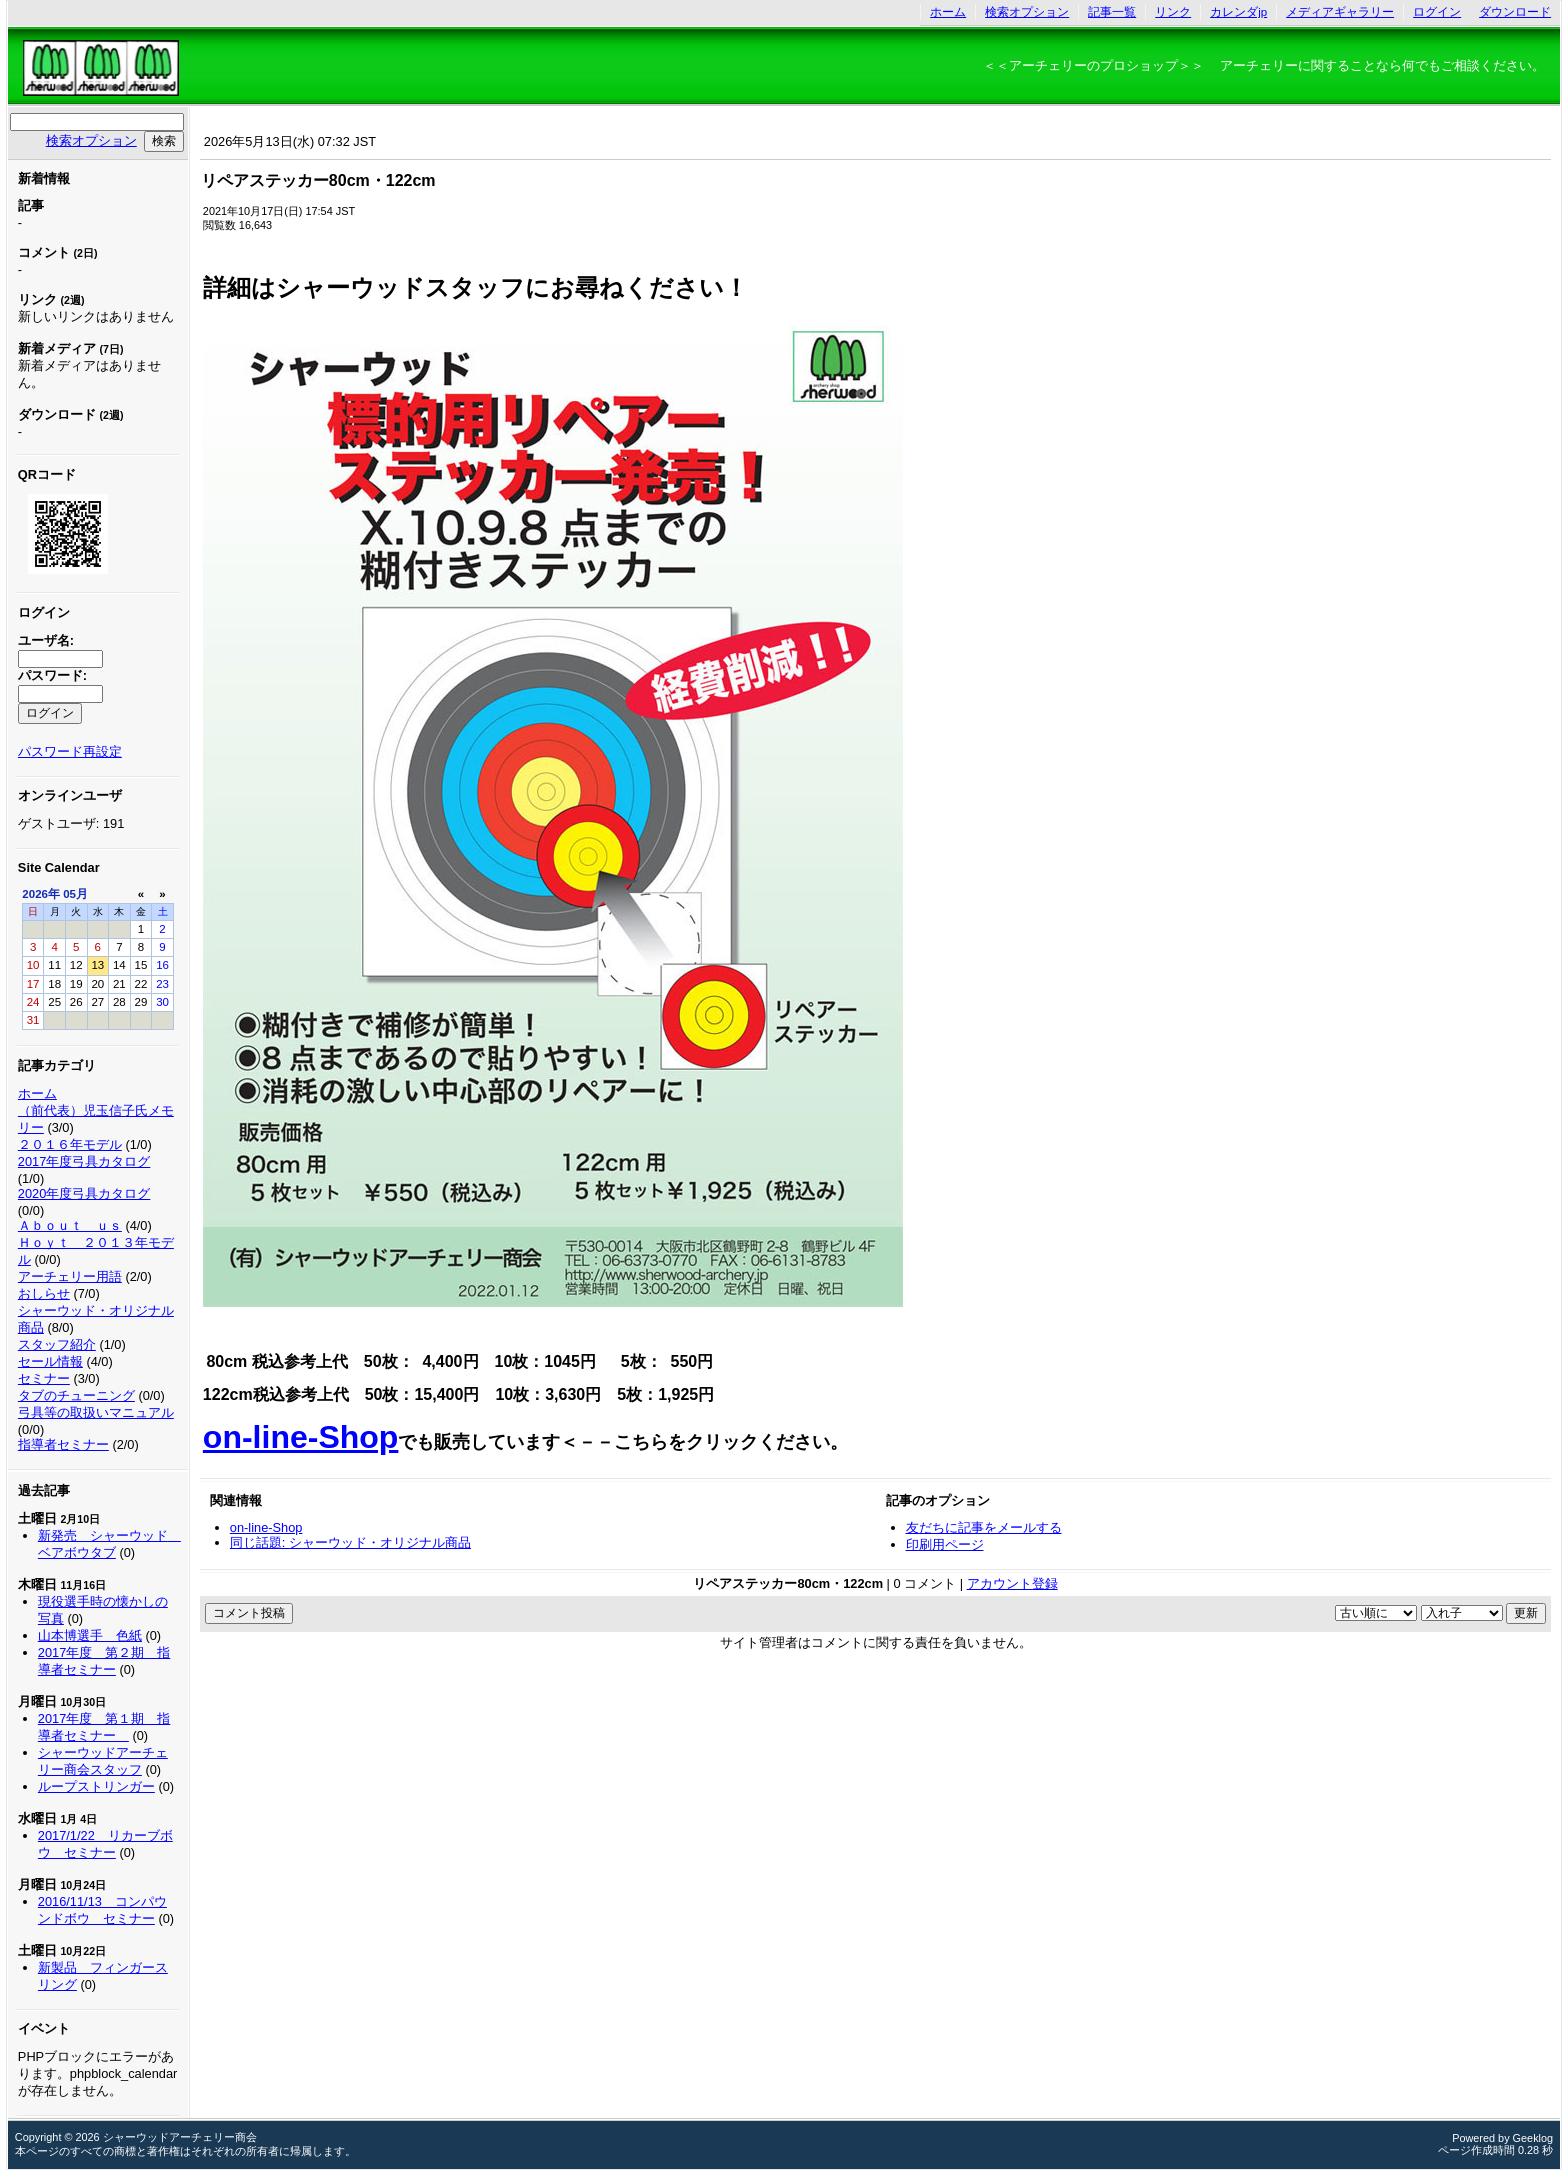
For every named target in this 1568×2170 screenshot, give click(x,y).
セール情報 (50, 1361)
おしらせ (44, 1293)
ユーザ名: (46, 640)
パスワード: (52, 675)
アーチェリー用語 (70, 1276)
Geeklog (1533, 2138)
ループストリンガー (96, 1786)
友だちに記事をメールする (984, 1527)
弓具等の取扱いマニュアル (96, 1412)
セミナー (44, 1378)
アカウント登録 (1012, 1583)
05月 (75, 894)
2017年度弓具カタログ (84, 1161)
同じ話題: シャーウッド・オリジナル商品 (350, 1542)
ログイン (1437, 12)
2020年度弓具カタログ (84, 1193)
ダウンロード (1515, 12)
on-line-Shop (301, 1437)
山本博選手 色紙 (90, 1635)
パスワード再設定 (70, 751)
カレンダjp (1238, 12)
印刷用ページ (945, 1544)
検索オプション (1027, 12)
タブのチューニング (76, 1395)
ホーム (948, 12)
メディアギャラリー (1340, 12)
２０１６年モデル (70, 1144)
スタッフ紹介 (57, 1344)
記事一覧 (1112, 12)
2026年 (41, 894)
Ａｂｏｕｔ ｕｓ (70, 1225)
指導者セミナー (63, 1444)
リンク (1173, 12)
